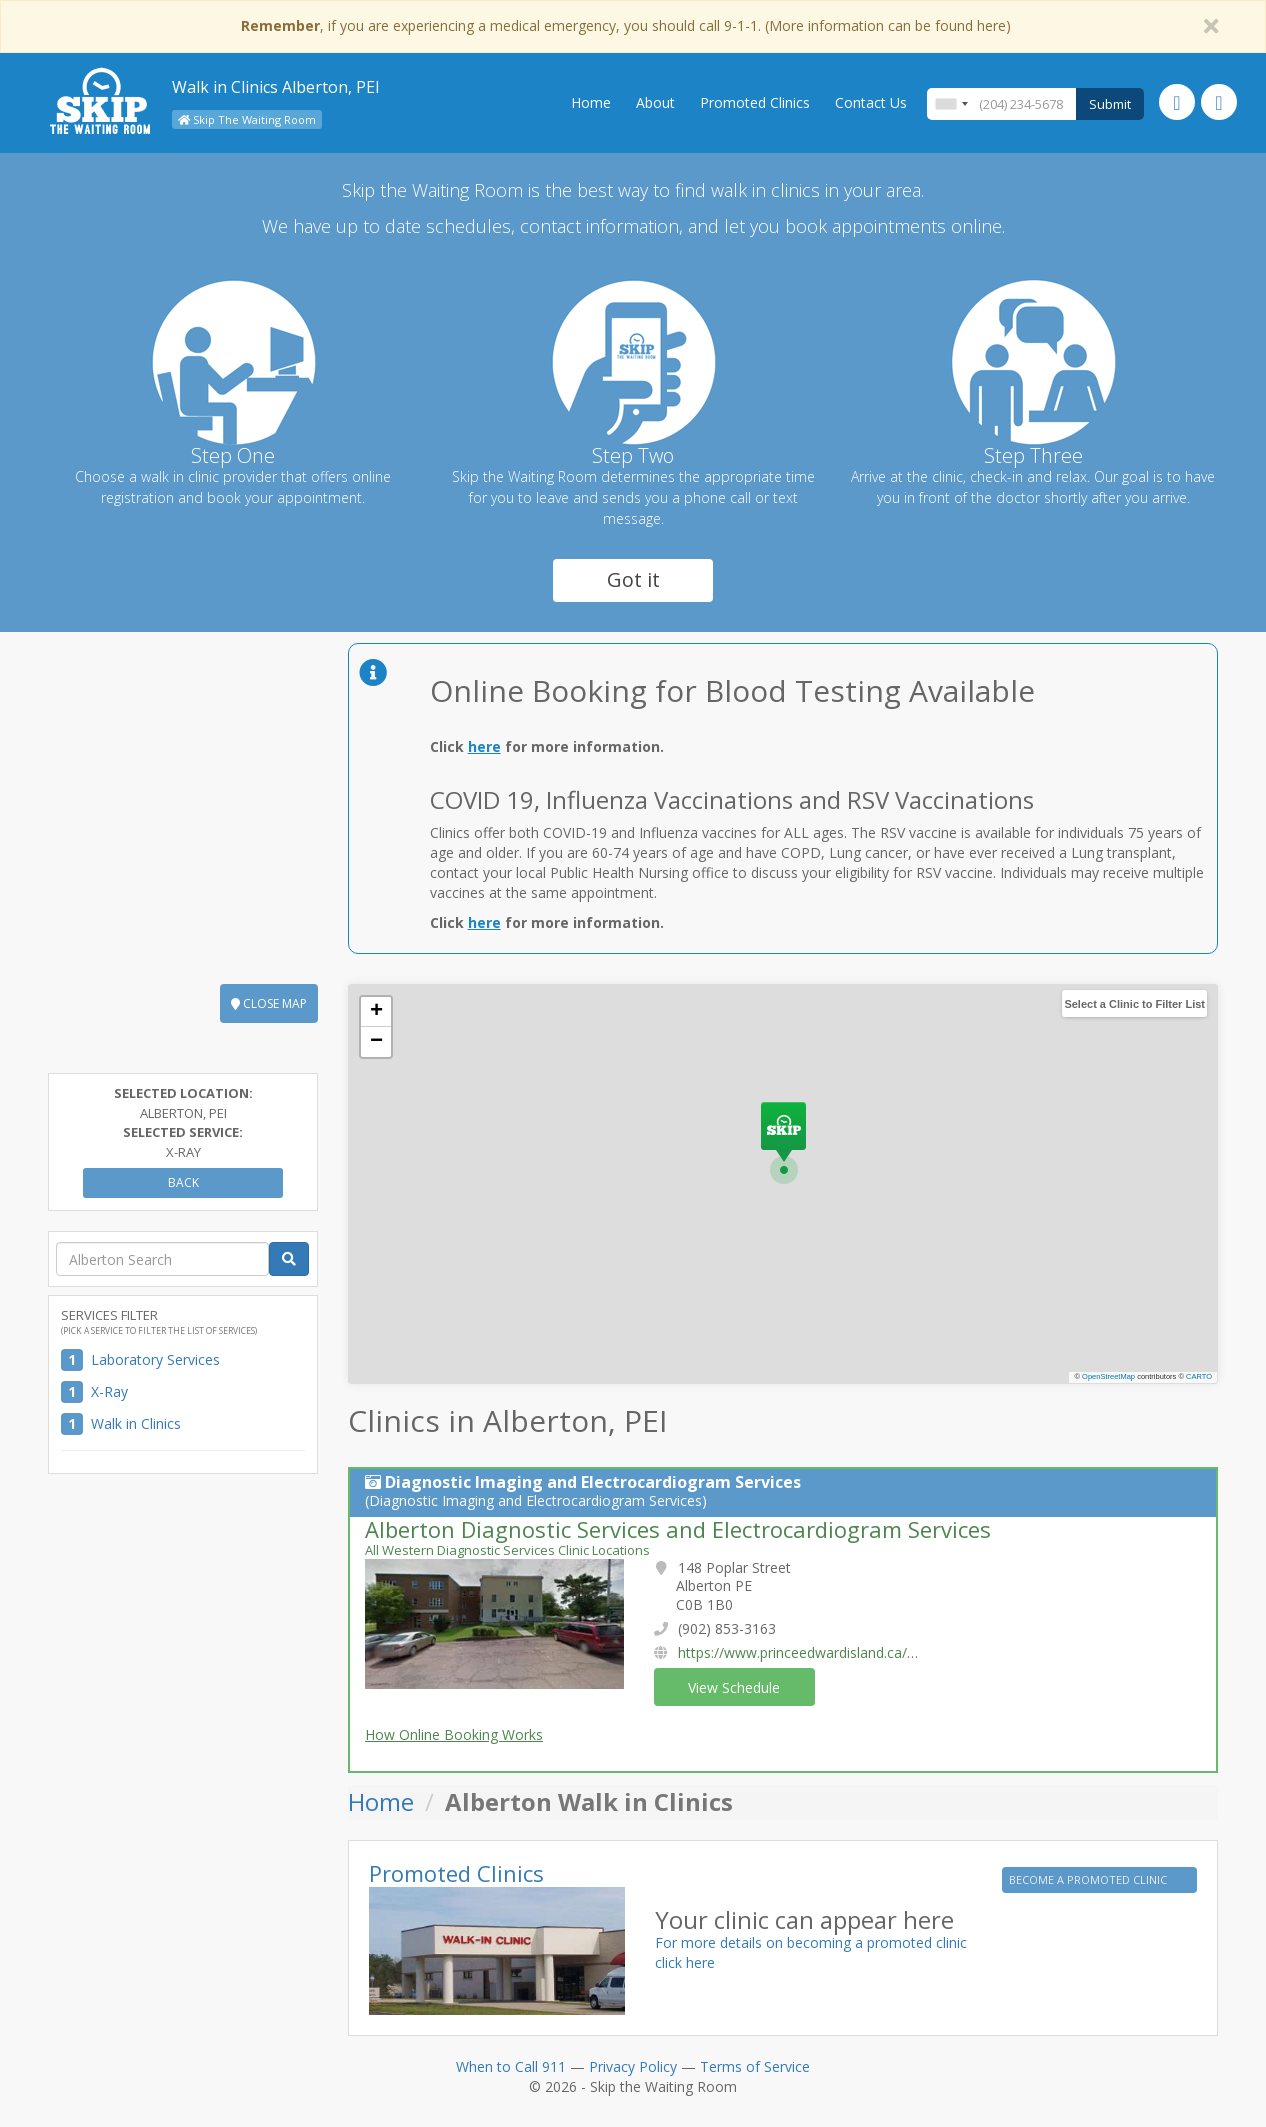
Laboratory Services (155, 1359)
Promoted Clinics (755, 102)
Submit (1110, 104)
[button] (783, 1143)
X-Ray (109, 1391)
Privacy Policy (633, 2066)
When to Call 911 (511, 2066)
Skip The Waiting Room (247, 119)
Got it (633, 579)
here (484, 746)
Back (183, 1182)
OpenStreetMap (1108, 1376)
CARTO (1199, 1376)
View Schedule (734, 1687)
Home (591, 102)
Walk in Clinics (136, 1423)
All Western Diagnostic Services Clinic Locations (507, 1550)
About (655, 102)
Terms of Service (755, 2066)
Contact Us (871, 102)
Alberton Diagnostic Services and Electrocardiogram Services (678, 1529)
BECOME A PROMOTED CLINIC (1089, 1879)
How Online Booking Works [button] (454, 1734)
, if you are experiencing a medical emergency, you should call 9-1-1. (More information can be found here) (626, 25)
